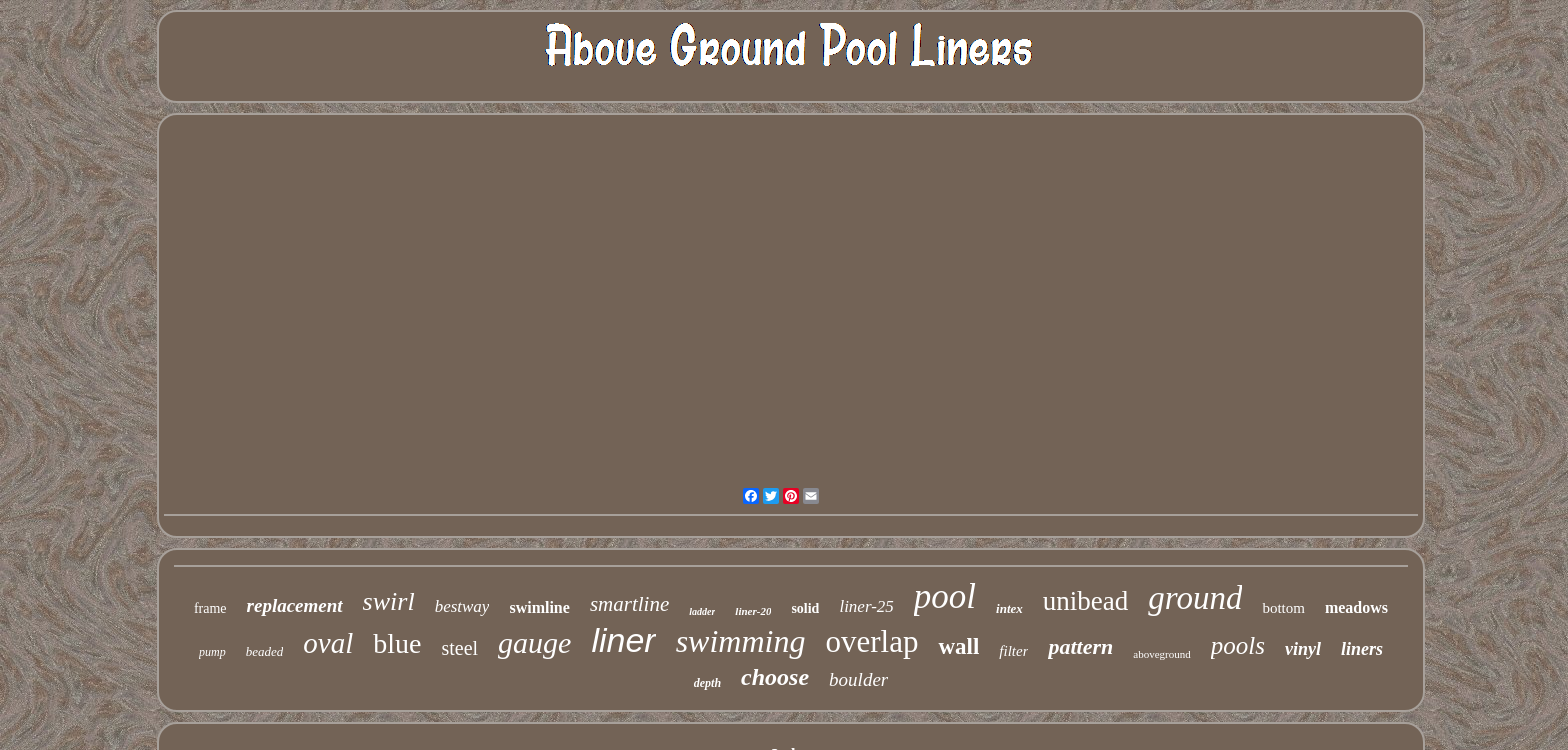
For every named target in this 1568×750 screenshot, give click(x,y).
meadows (1356, 607)
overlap (871, 641)
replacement (295, 605)
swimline (539, 607)
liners (1362, 649)
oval (328, 643)
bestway (462, 606)
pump (212, 652)
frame (210, 608)
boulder (858, 679)
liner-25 (866, 606)
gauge (534, 642)
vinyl (1303, 649)
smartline (629, 604)
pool (945, 596)
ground (1195, 598)
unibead (1085, 601)
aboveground (1161, 654)
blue (397, 643)
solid (805, 608)
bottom (1283, 608)
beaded (265, 651)
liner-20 (753, 611)
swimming (741, 641)
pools (1238, 645)
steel (459, 648)
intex (1009, 608)
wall (958, 646)
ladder (702, 611)
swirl (389, 601)
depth (707, 683)
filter (1013, 651)
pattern (1080, 646)
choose (775, 677)
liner (623, 640)
